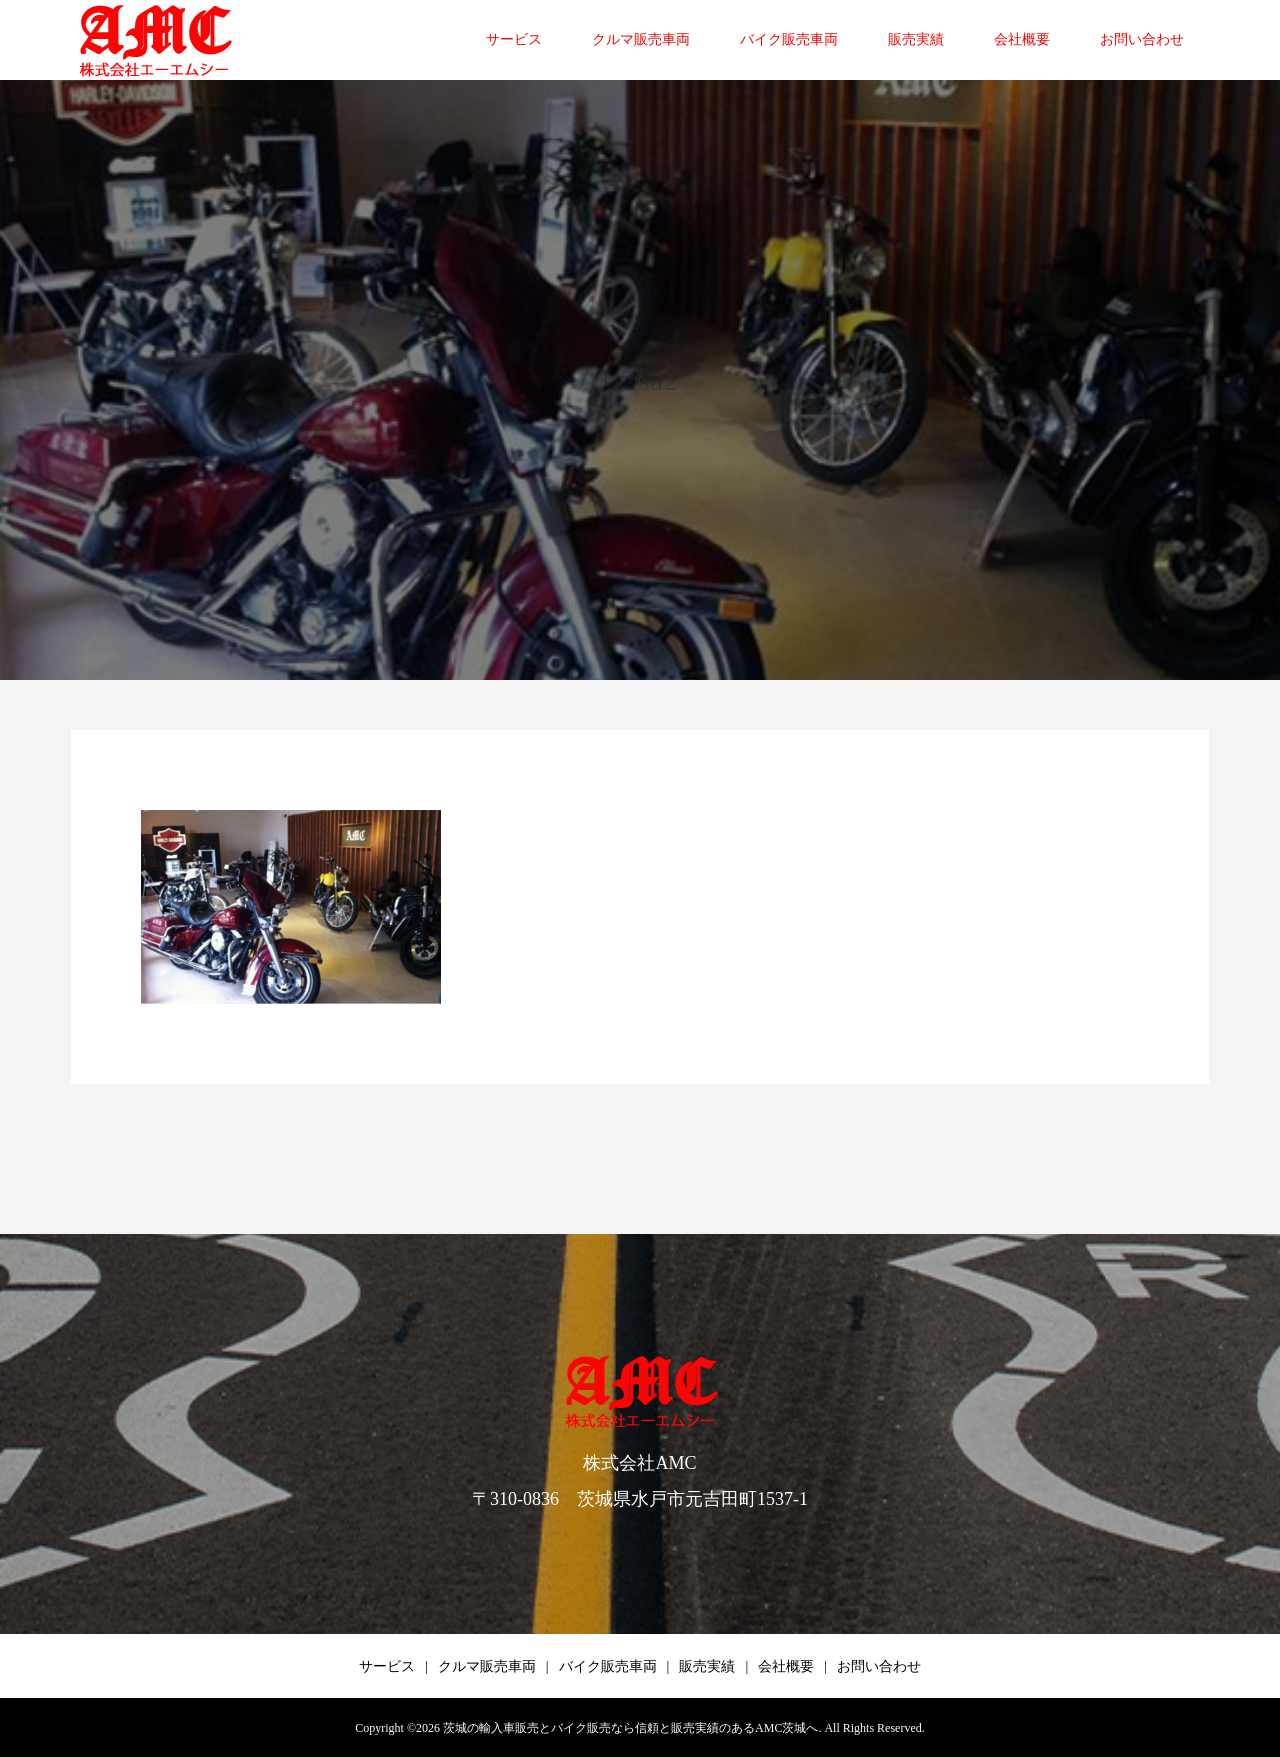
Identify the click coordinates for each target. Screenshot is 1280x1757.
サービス (514, 39)
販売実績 (916, 39)
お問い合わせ (1142, 39)
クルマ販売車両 (641, 39)
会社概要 (1022, 39)
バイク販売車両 (789, 39)
